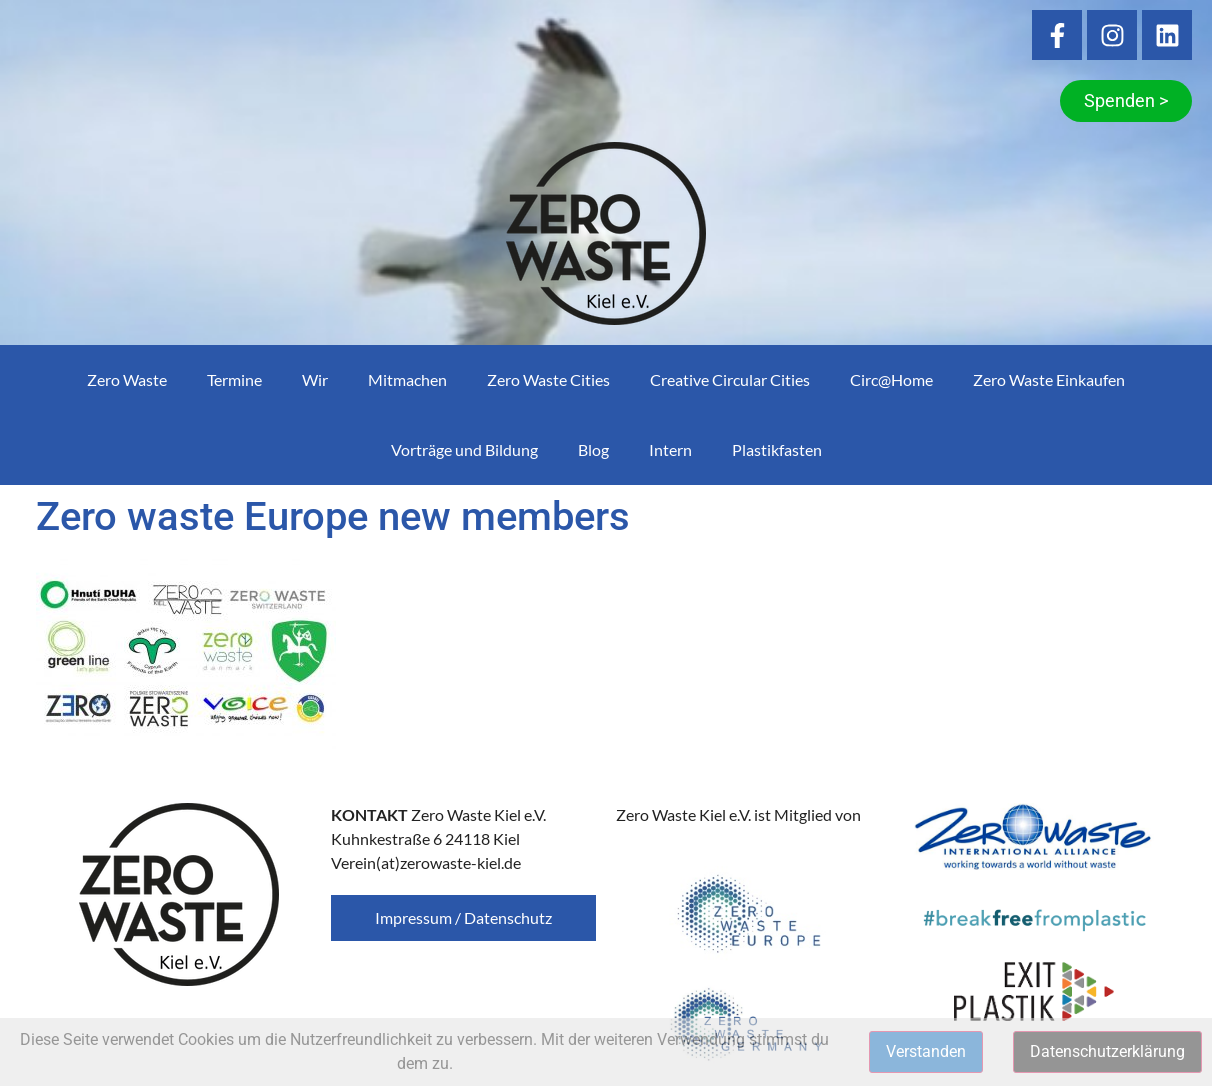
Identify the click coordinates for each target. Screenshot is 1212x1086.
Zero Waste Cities (548, 379)
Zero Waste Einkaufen (1049, 379)
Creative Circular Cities (730, 379)
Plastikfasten (777, 449)
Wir (315, 379)
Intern (670, 449)
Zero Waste (127, 379)
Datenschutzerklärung (1107, 1051)
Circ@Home (891, 379)
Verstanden (926, 1051)
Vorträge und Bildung (464, 449)
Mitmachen (407, 379)
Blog (593, 449)
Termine (234, 379)
